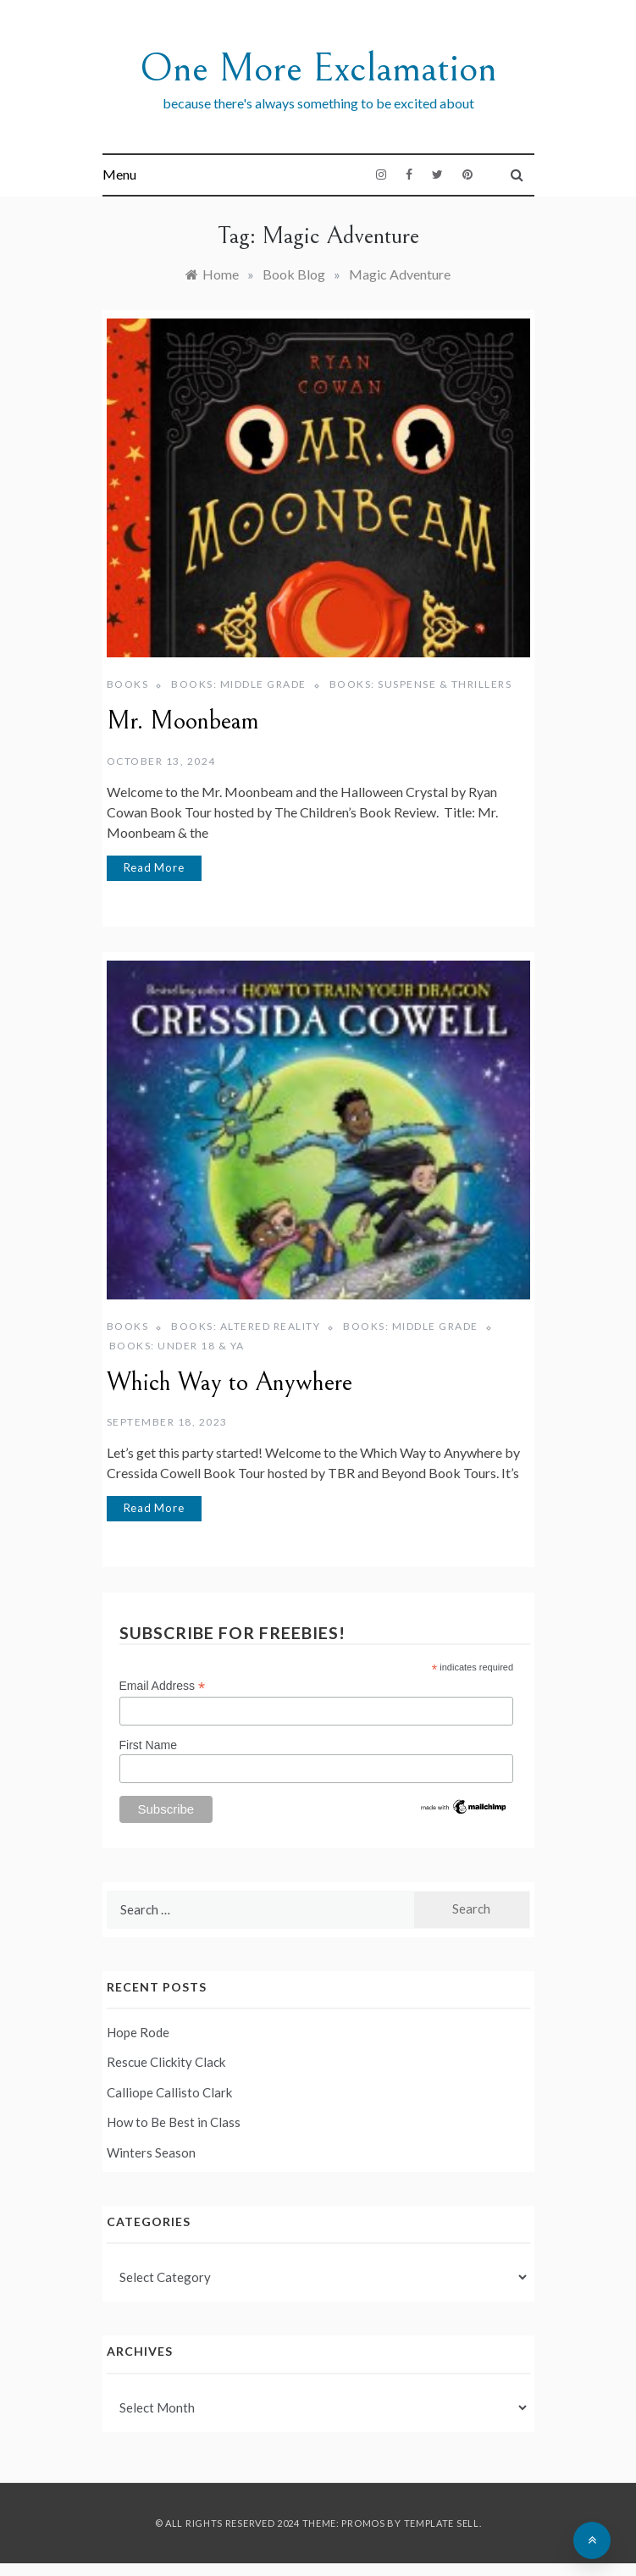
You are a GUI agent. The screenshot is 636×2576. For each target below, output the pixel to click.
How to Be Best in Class (174, 2122)
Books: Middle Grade (239, 684)
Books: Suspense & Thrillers (420, 684)
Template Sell (441, 2523)
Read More (154, 867)
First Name (148, 1745)
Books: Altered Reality (245, 1326)
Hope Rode (138, 2032)
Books (128, 684)
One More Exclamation (318, 68)
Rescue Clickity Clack (166, 2061)
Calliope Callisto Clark (169, 2092)
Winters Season (151, 2152)
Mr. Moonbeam (183, 721)
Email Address (162, 1686)
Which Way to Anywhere (229, 1382)
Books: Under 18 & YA (177, 1345)
